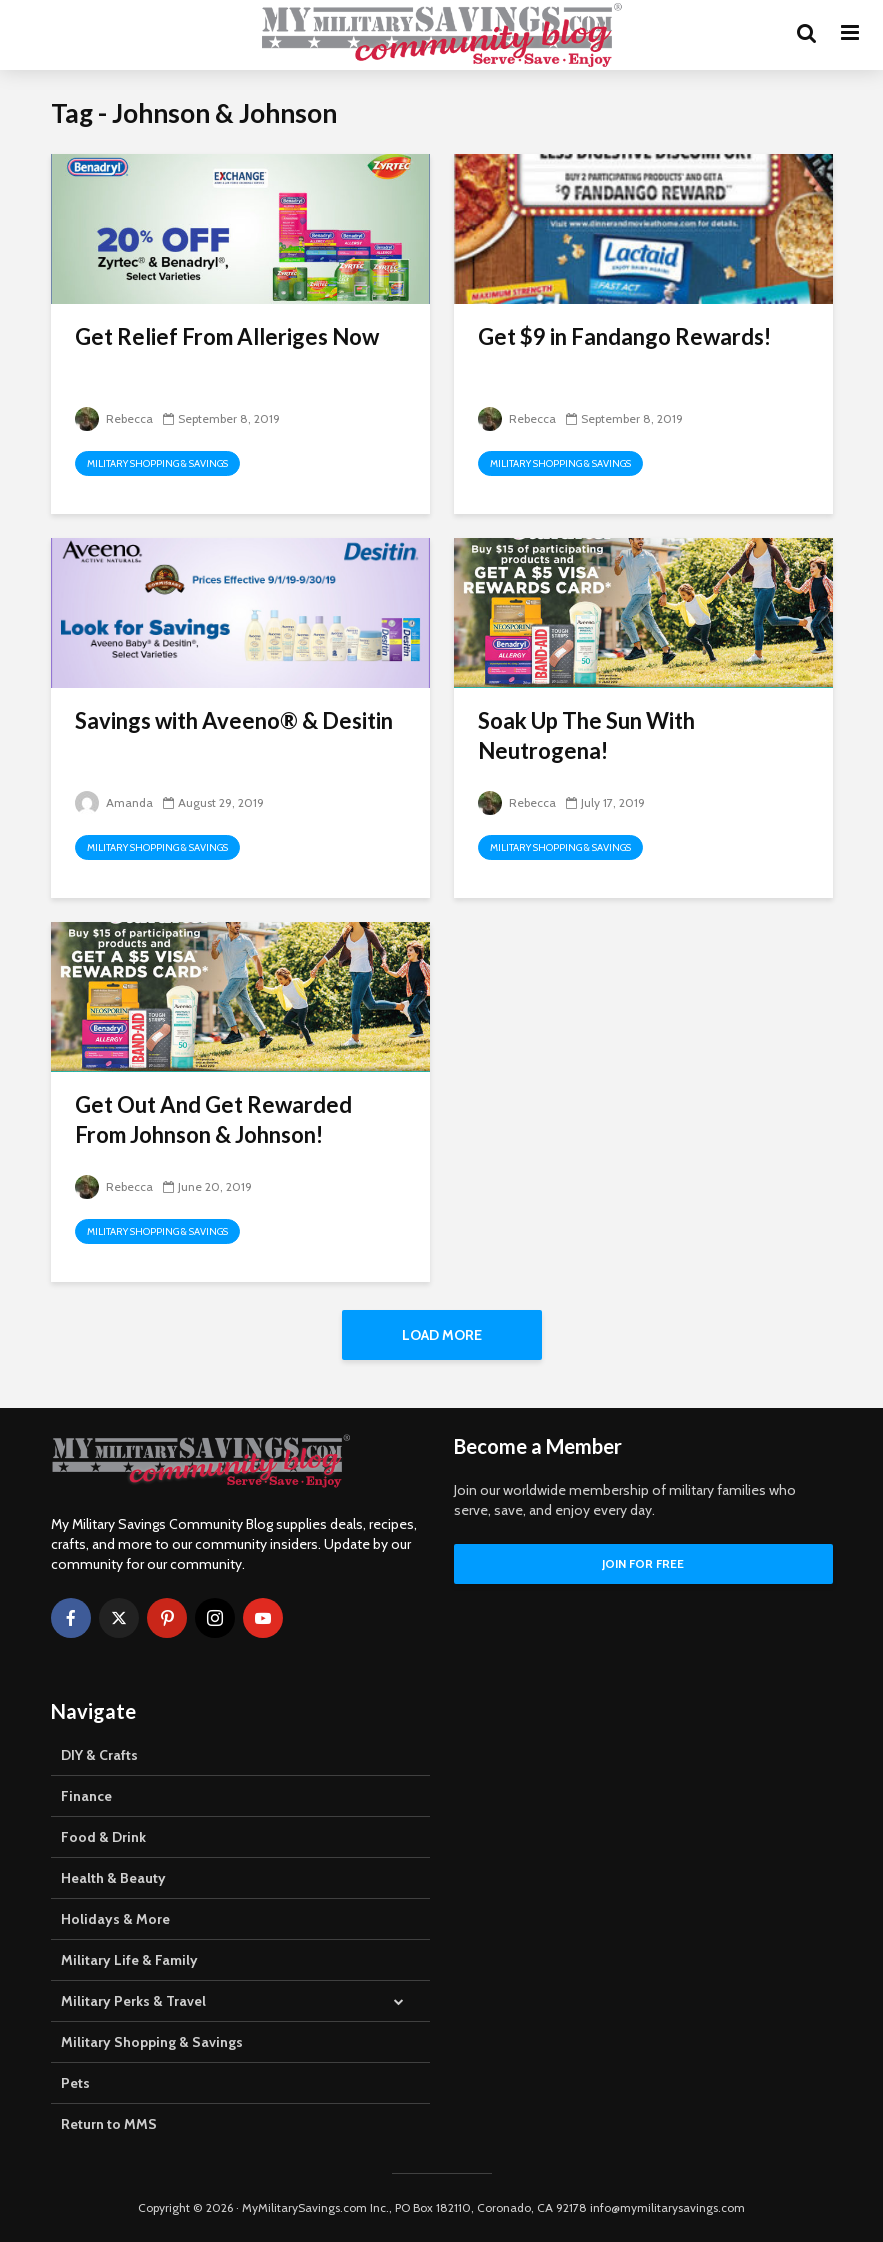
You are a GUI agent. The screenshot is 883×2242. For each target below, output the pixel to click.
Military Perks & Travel (133, 2001)
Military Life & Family (129, 1960)
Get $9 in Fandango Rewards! (624, 336)
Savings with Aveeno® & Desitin (234, 720)
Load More (442, 1335)
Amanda (114, 802)
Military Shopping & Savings (157, 463)
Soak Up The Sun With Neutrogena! (586, 735)
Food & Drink (103, 1837)
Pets (75, 2083)
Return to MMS (109, 2124)
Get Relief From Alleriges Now (227, 336)
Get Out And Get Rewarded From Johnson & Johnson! (213, 1119)
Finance (86, 1796)
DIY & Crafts (99, 1755)
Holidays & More (115, 1919)
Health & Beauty (113, 1878)
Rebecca (114, 418)
